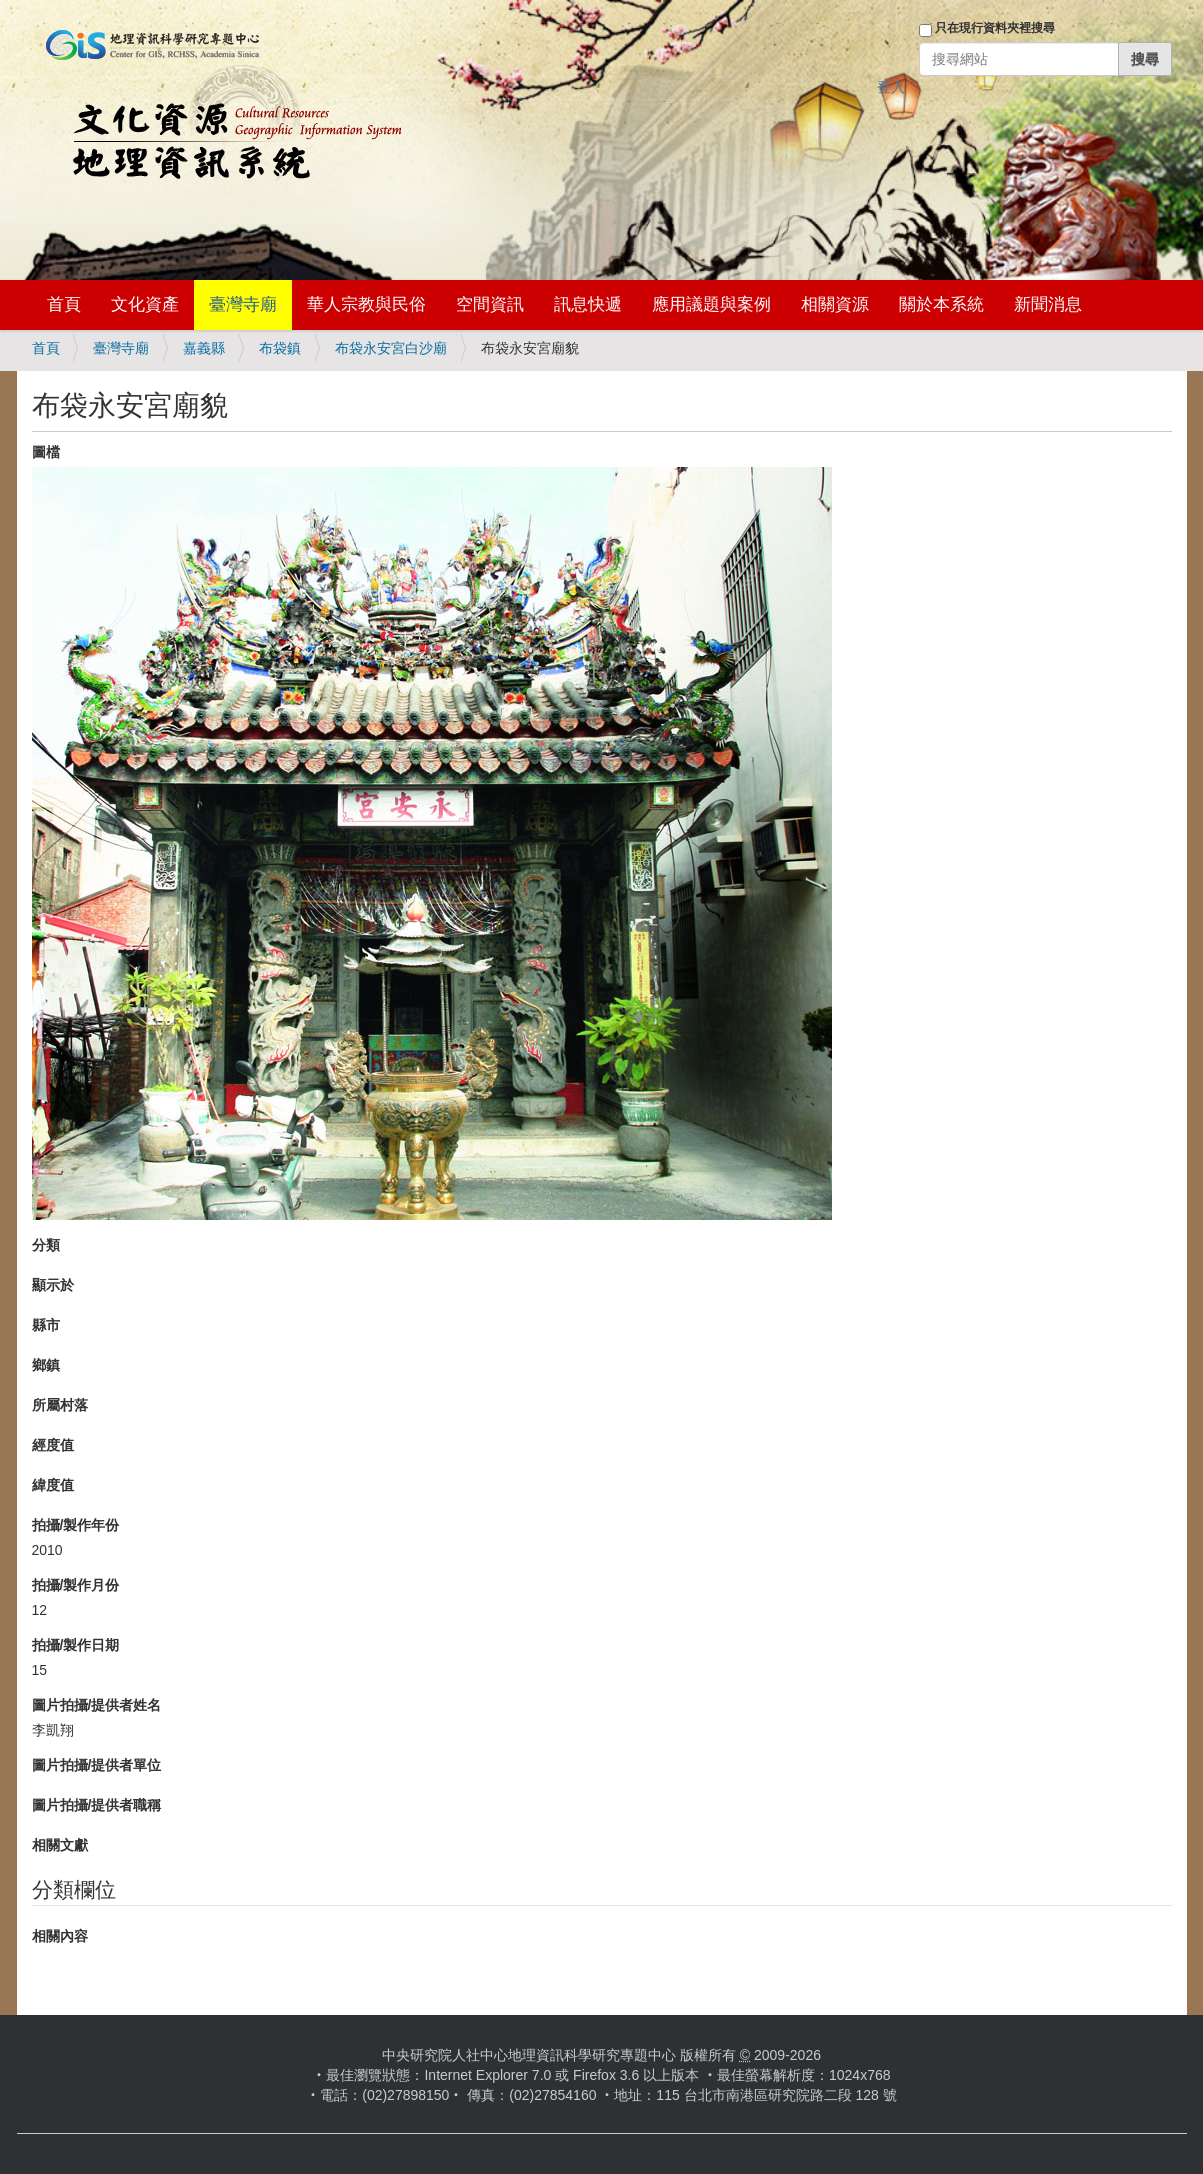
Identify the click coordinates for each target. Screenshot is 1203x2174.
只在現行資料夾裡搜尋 (995, 28)
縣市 (46, 1325)
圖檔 (46, 452)
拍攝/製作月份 (76, 1585)
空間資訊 (490, 304)
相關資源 (835, 304)
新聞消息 (1048, 304)
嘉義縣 (204, 348)
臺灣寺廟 (243, 304)
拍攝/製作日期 (76, 1645)
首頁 (64, 304)
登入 (891, 87)
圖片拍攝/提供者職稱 (97, 1805)
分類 (46, 1245)
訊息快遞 (588, 304)
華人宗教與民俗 (366, 304)
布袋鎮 (280, 348)
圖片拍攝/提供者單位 (97, 1765)
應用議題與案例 (711, 304)
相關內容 (60, 1936)
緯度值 (53, 1485)
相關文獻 (60, 1845)
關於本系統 (941, 304)
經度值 (53, 1445)
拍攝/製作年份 (76, 1525)
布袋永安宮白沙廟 (391, 348)
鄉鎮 (46, 1365)
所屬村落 (60, 1405)
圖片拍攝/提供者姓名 (97, 1705)
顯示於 (53, 1285)
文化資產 (145, 304)
